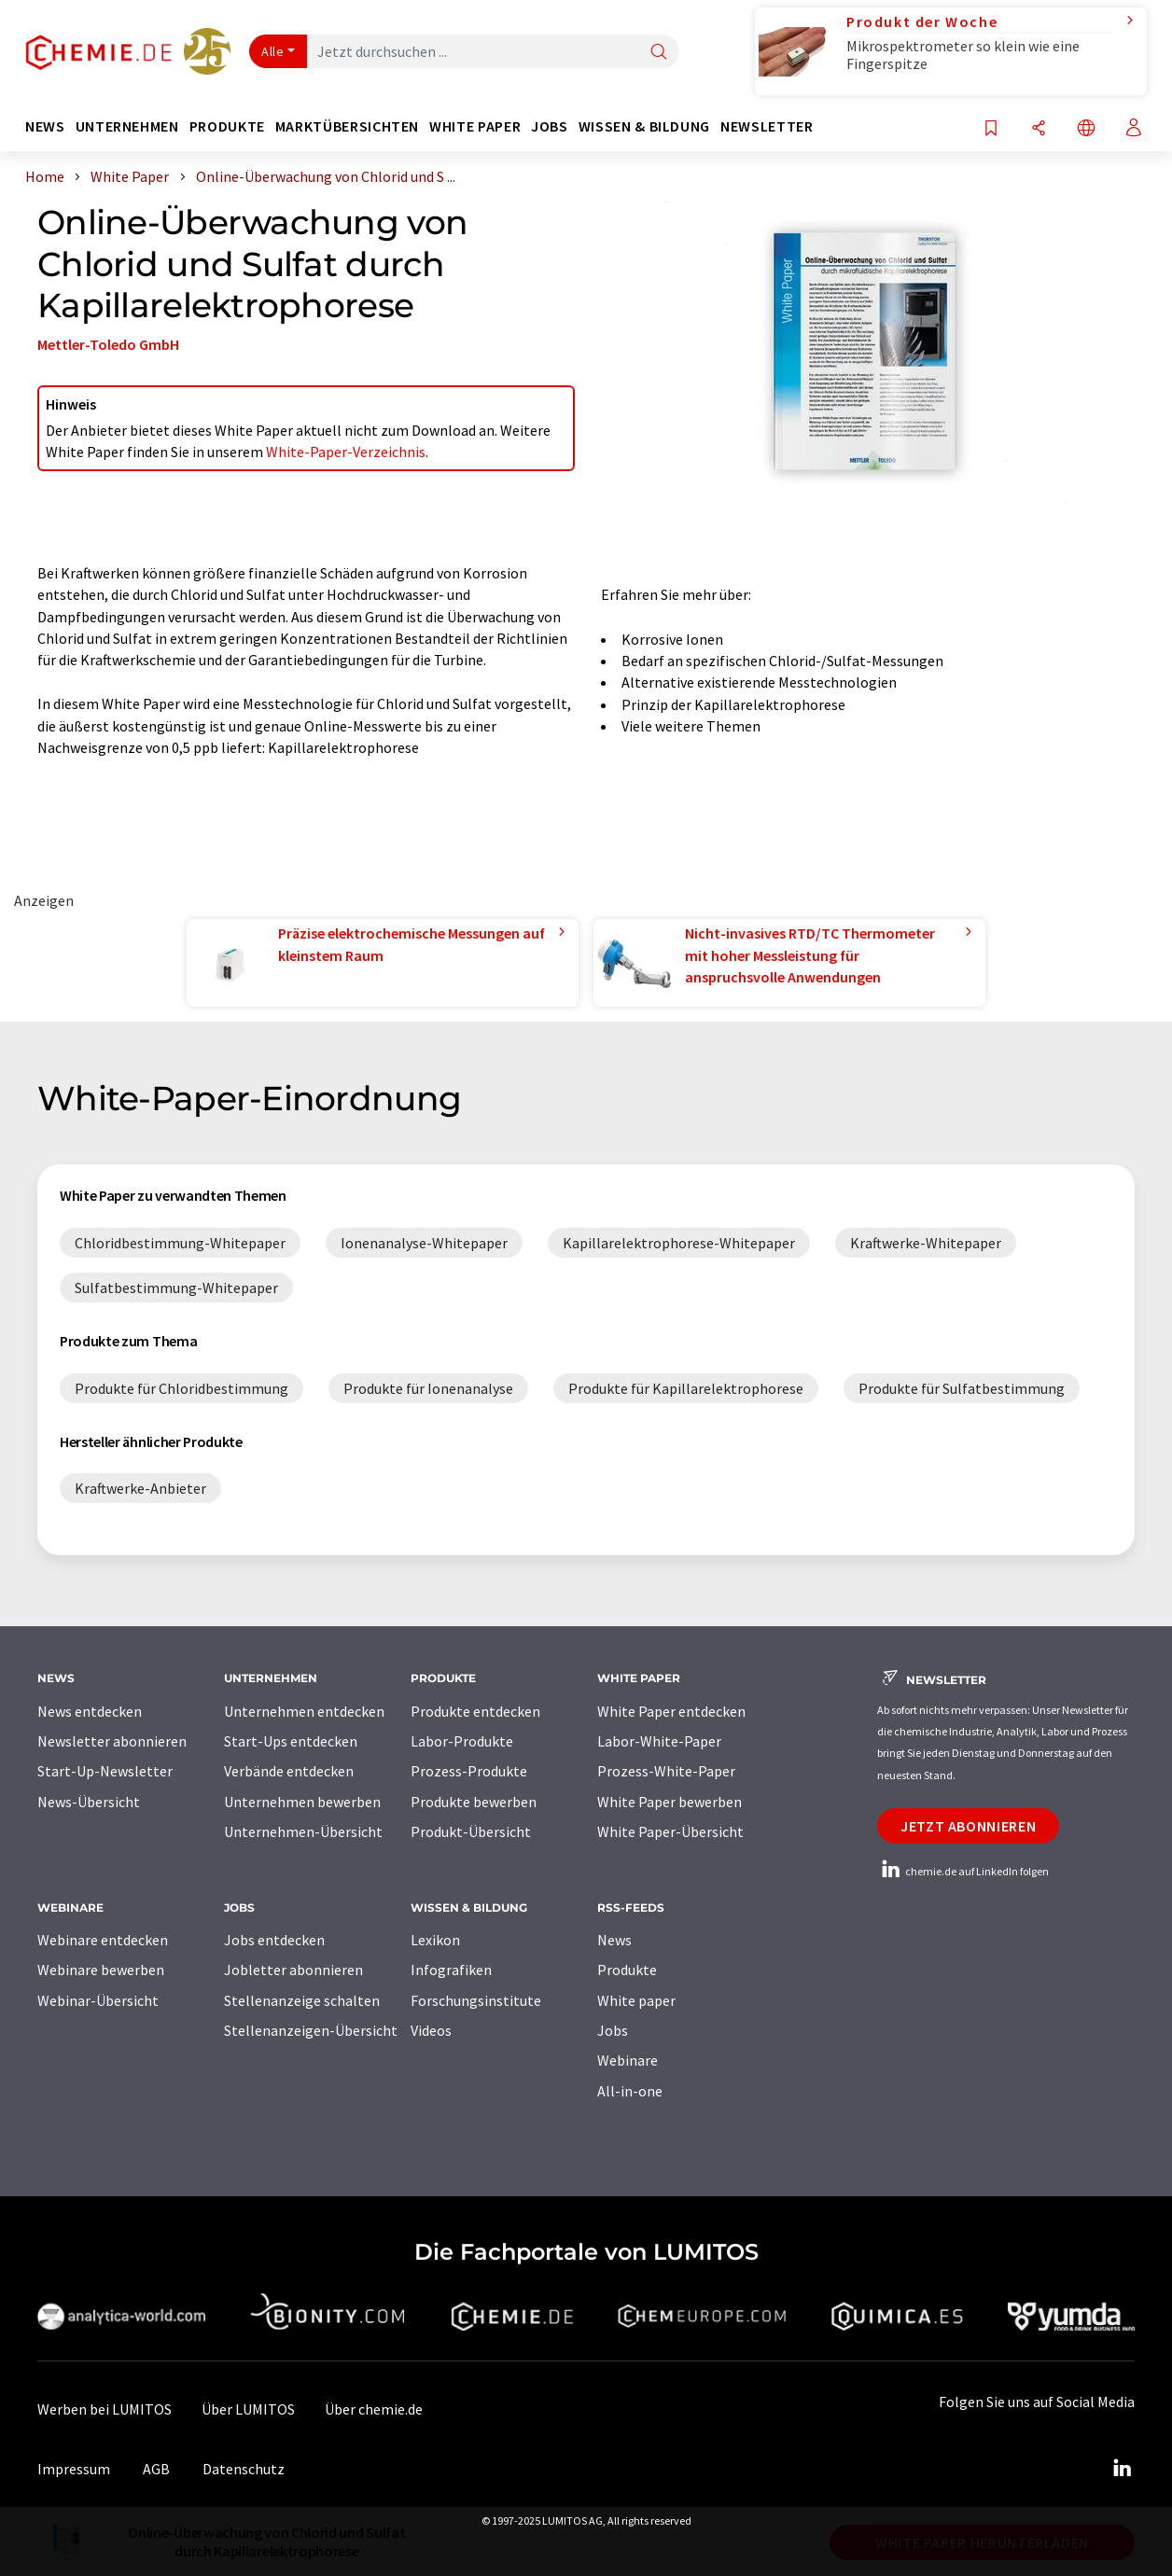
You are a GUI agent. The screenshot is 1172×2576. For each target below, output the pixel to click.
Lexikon (435, 1939)
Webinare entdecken (102, 1939)
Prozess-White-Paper (666, 1770)
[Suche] (659, 52)
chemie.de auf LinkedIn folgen (963, 1871)
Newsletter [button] (766, 126)
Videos (431, 2030)
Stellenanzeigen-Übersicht (311, 2030)
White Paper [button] (475, 126)
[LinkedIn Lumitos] (1122, 2468)
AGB (156, 2468)
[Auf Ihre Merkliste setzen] (991, 129)
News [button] (45, 126)
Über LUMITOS (248, 2409)
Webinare (627, 2060)
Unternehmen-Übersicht (303, 1831)
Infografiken (451, 1969)
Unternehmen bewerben (302, 1801)
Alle (272, 51)
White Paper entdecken (671, 1711)
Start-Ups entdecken (290, 1741)
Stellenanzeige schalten (302, 2000)
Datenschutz (243, 2468)
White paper (636, 2000)
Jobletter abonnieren (293, 1969)
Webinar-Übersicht (98, 2000)
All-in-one (630, 2091)
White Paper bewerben (669, 1801)
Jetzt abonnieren (968, 1826)
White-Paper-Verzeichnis (346, 451)
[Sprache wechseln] (1086, 129)
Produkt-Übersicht (471, 1831)
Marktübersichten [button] (347, 126)
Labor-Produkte (462, 1741)
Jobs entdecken (274, 1939)
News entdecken (89, 1711)
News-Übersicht (88, 1801)
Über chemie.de (374, 2409)
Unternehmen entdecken (304, 1711)
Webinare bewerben (100, 1969)
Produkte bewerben (474, 1801)
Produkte (627, 1969)
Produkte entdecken (475, 1711)
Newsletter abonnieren (112, 1741)
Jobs (612, 2030)
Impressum (73, 2468)
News (614, 1939)
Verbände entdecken (289, 1770)
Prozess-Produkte (469, 1770)
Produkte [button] (227, 126)
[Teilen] (1039, 129)
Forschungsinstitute (476, 2000)
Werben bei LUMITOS (104, 2409)
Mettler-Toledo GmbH (108, 344)
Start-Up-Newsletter (105, 1770)
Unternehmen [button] (127, 126)
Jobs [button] (549, 126)
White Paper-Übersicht (670, 1831)
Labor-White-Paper (659, 1741)
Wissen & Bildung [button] (644, 126)
